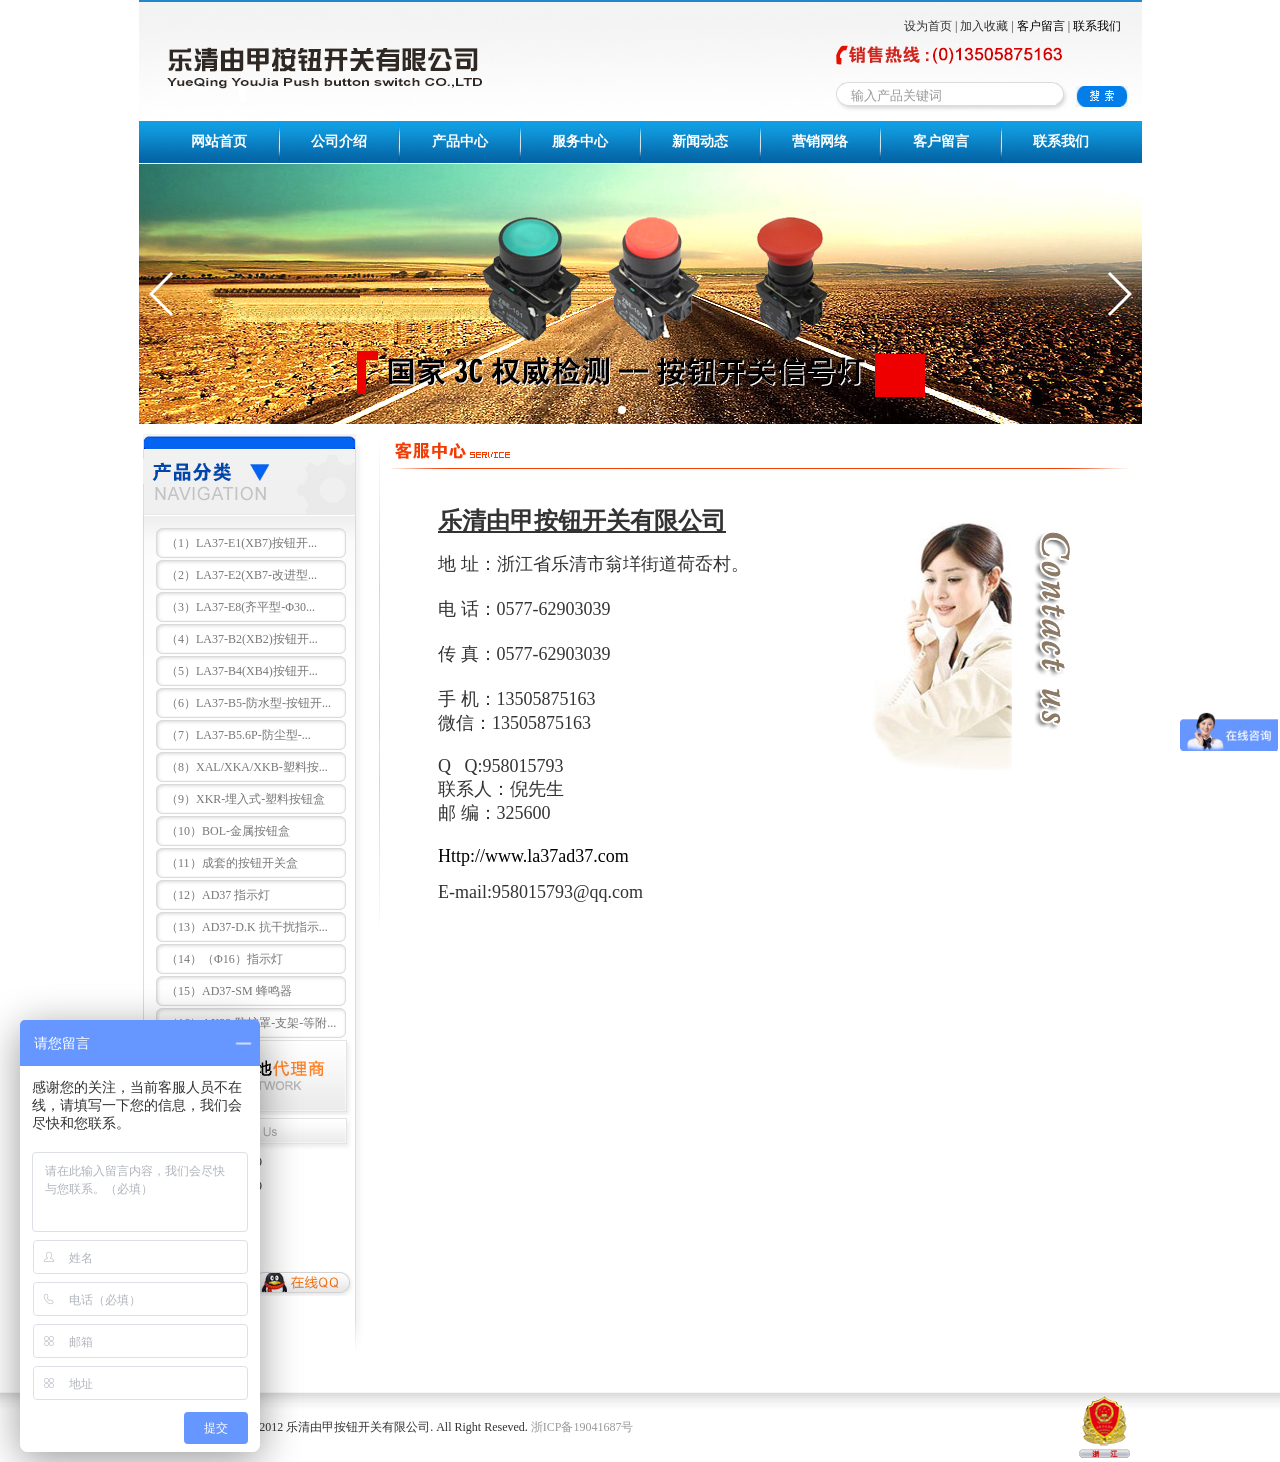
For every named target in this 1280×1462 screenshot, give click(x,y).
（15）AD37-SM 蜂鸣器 (229, 991)
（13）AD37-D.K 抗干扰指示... (247, 927)
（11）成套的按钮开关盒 (232, 863)
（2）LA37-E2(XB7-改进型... (241, 575)
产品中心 (460, 141)
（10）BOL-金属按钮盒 (228, 831)
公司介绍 (339, 141)
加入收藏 (984, 26)
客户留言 (1041, 26)
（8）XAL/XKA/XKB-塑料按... (247, 767)
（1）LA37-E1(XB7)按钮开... (241, 543)
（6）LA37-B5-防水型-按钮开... (248, 703)
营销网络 (820, 141)
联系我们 (1097, 26)
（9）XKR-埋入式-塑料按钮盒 (245, 799)
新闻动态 (700, 141)
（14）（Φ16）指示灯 (224, 959)
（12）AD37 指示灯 (218, 895)
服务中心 (580, 141)
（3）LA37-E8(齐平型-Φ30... (240, 607)
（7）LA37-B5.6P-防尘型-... (238, 735)
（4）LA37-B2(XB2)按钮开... (242, 639)
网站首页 (219, 141)
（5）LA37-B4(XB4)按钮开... (242, 671)
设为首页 (928, 26)
